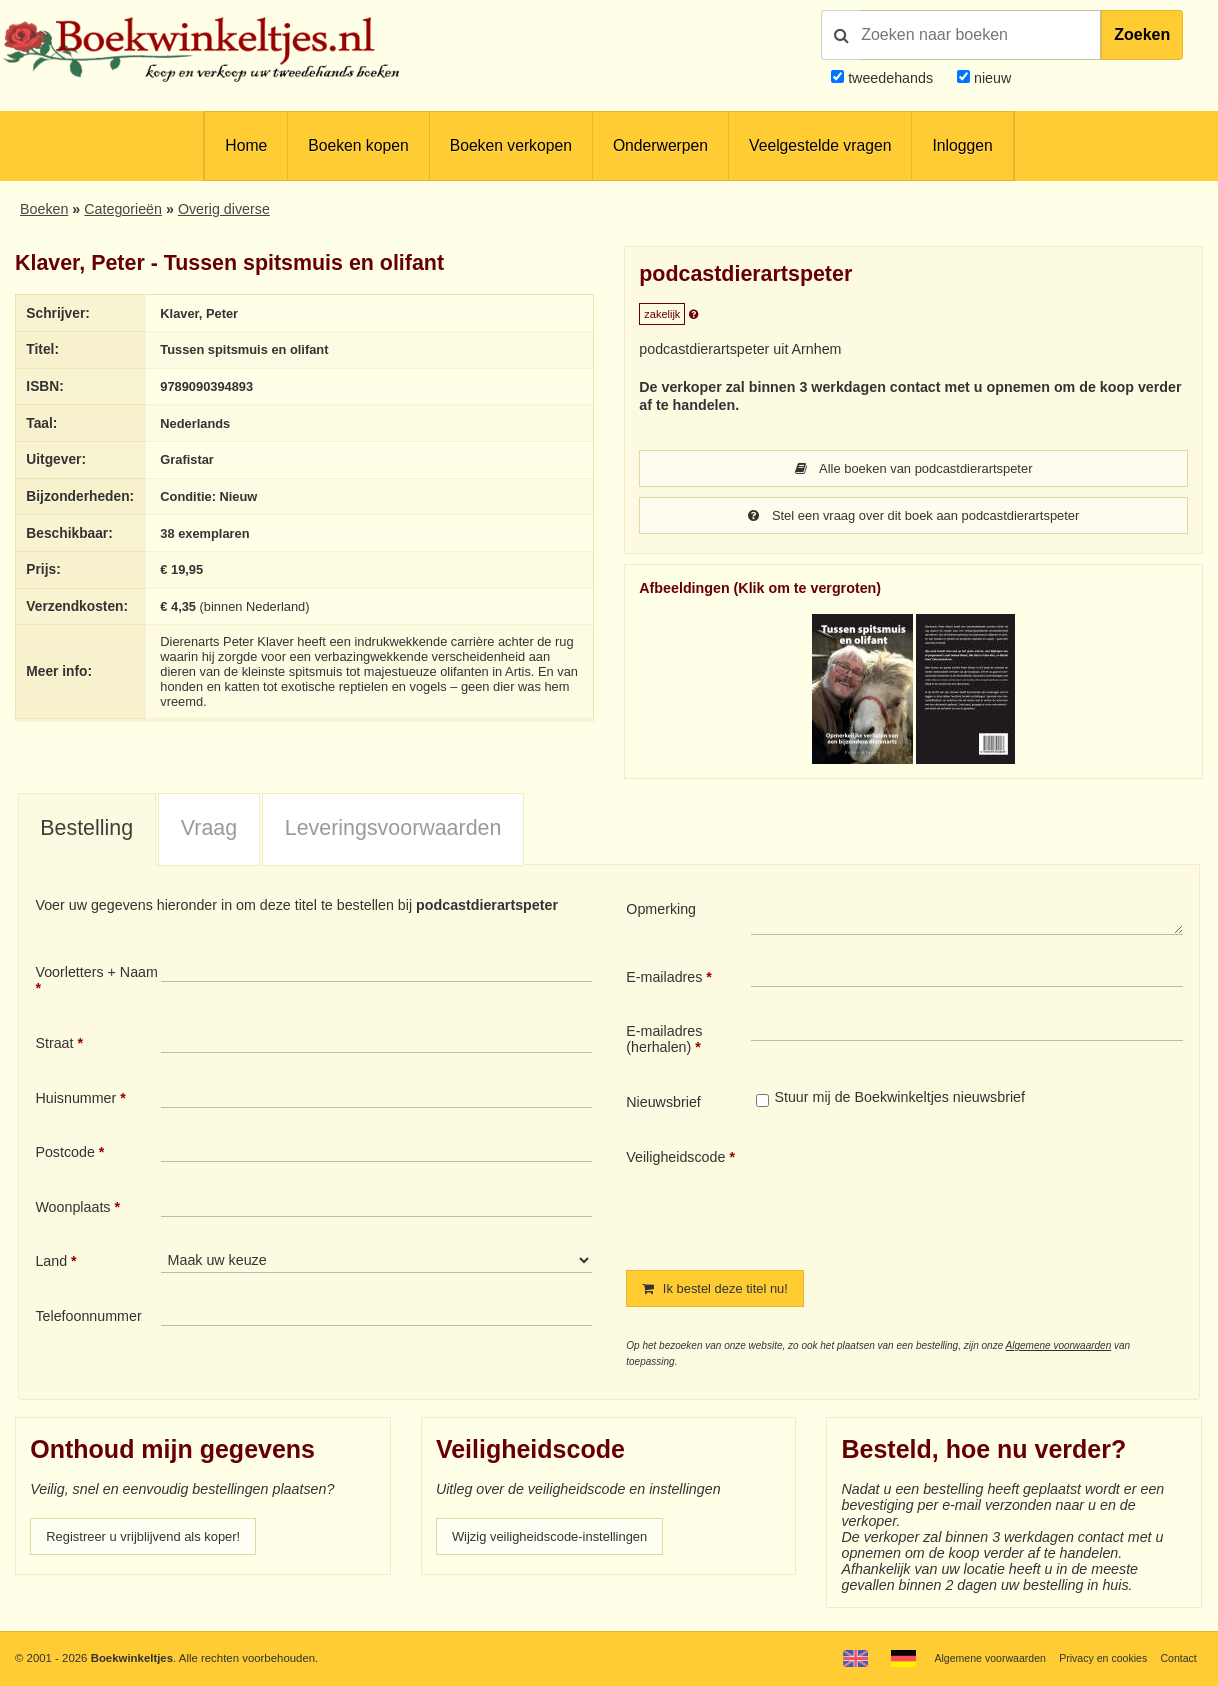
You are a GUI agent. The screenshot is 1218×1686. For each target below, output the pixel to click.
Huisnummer (75, 1100)
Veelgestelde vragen (820, 145)
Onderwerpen (660, 145)
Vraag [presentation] (209, 830)
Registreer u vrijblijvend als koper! (153, 1540)
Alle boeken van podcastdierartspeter (913, 469)
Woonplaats (72, 1209)
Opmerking (661, 911)
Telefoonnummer (88, 1318)
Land (51, 1263)
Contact (1176, 1658)
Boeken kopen (358, 145)
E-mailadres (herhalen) (664, 1041)
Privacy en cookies (1096, 1658)
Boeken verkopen (511, 145)
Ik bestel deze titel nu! (722, 1291)
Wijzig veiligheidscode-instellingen (560, 1540)
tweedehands (890, 78)
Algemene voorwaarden (1059, 1348)
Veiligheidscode (675, 1159)
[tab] (87, 832)
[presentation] (918, 1195)
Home (246, 145)
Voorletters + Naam (96, 974)
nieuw (990, 78)
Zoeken (1142, 34)
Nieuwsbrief (663, 1104)
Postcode (64, 1154)
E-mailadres (664, 979)
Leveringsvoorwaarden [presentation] (393, 830)
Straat (54, 1045)
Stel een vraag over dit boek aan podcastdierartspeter (913, 517)
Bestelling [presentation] (86, 830)
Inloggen (962, 145)
